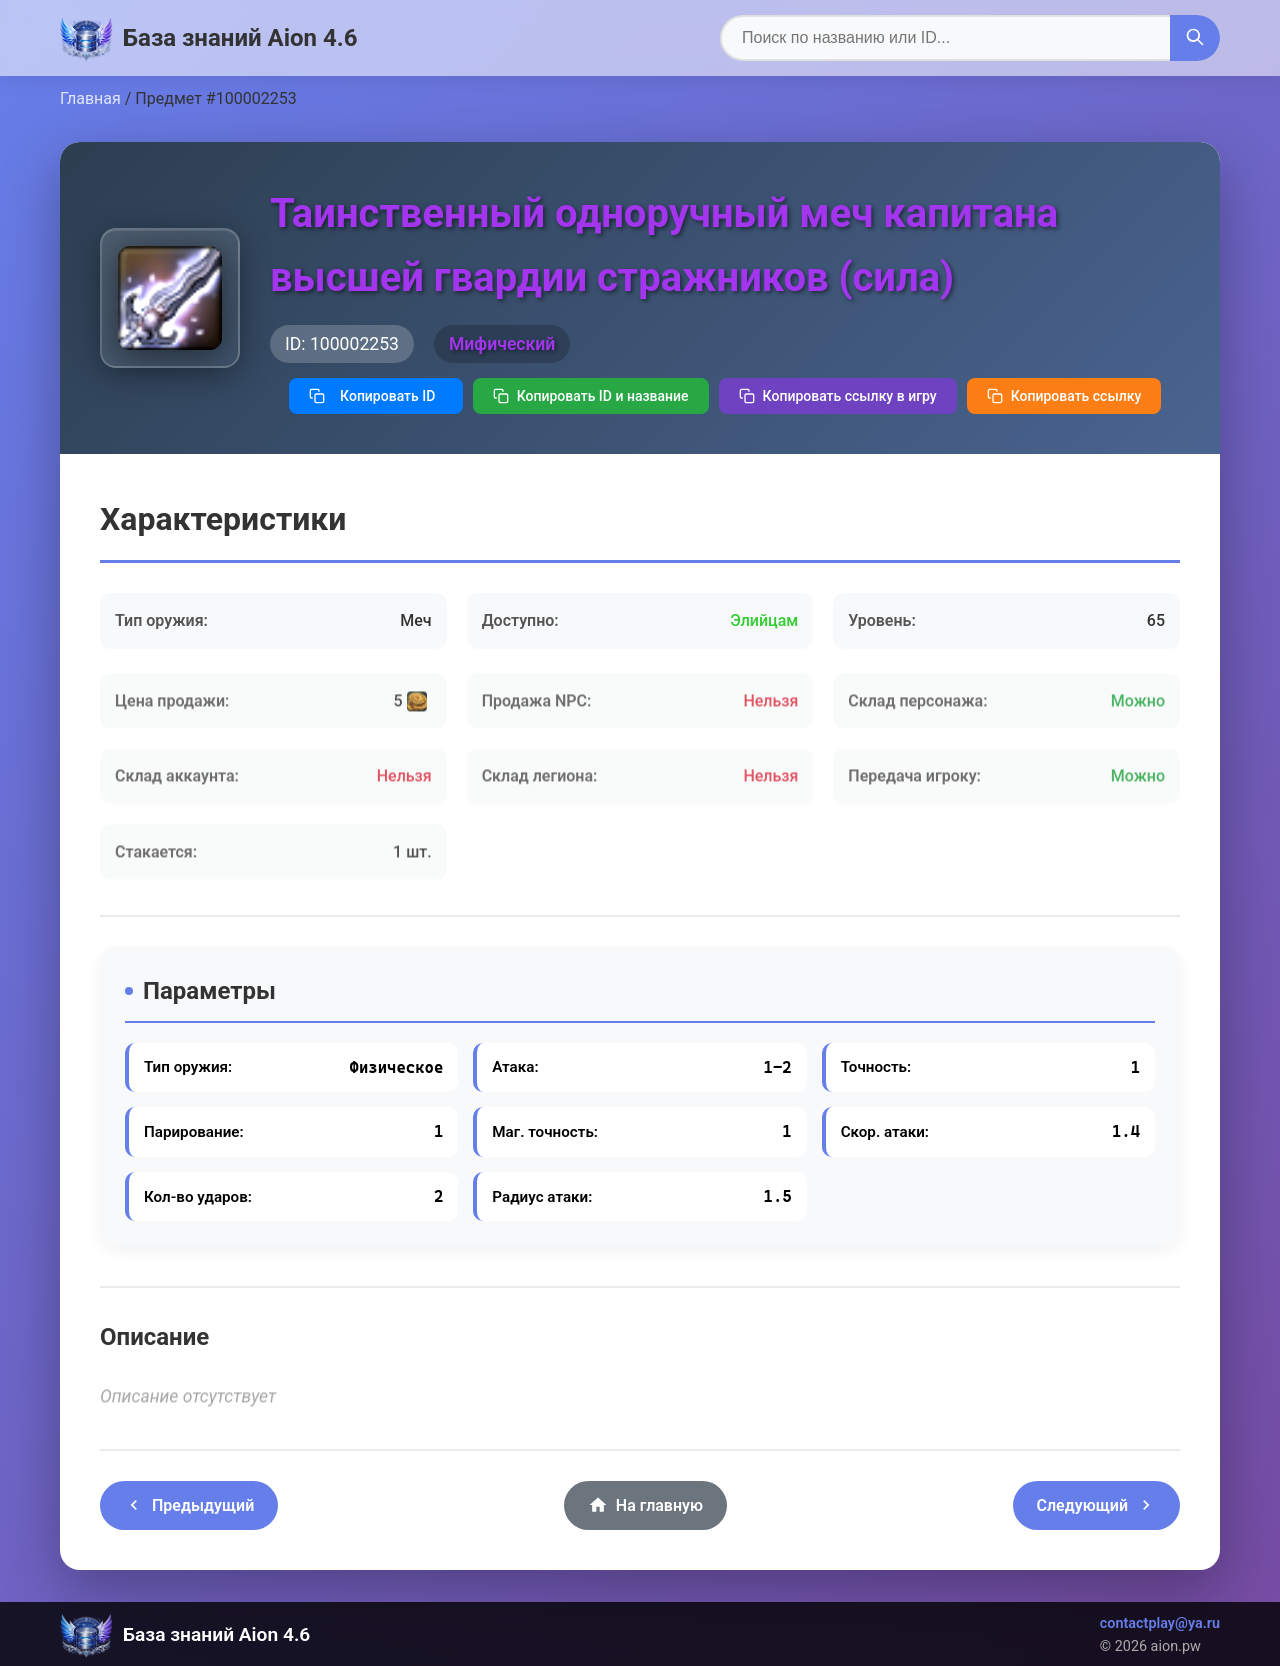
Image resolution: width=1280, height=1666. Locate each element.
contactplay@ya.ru (1160, 1623)
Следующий (1096, 1505)
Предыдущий (189, 1505)
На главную (645, 1505)
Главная (90, 98)
